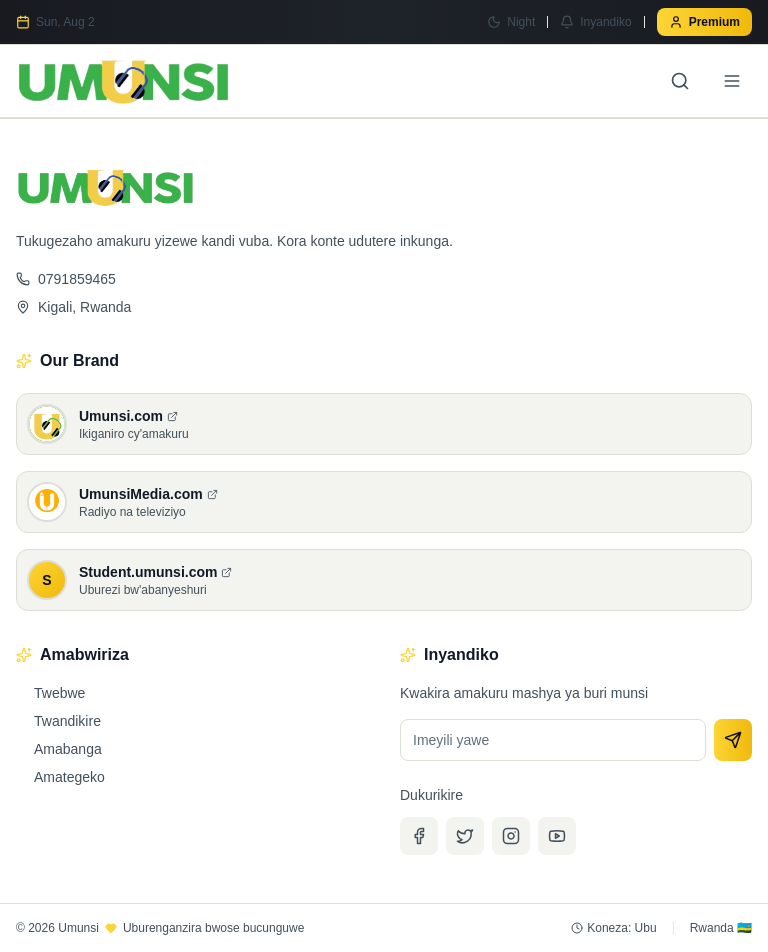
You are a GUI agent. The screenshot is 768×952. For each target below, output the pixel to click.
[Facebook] (419, 836)
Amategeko (60, 777)
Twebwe (50, 693)
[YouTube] (557, 836)
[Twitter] (465, 836)
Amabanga (59, 749)
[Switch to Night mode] (511, 22)
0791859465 (66, 279)
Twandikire (58, 721)
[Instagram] (511, 836)
